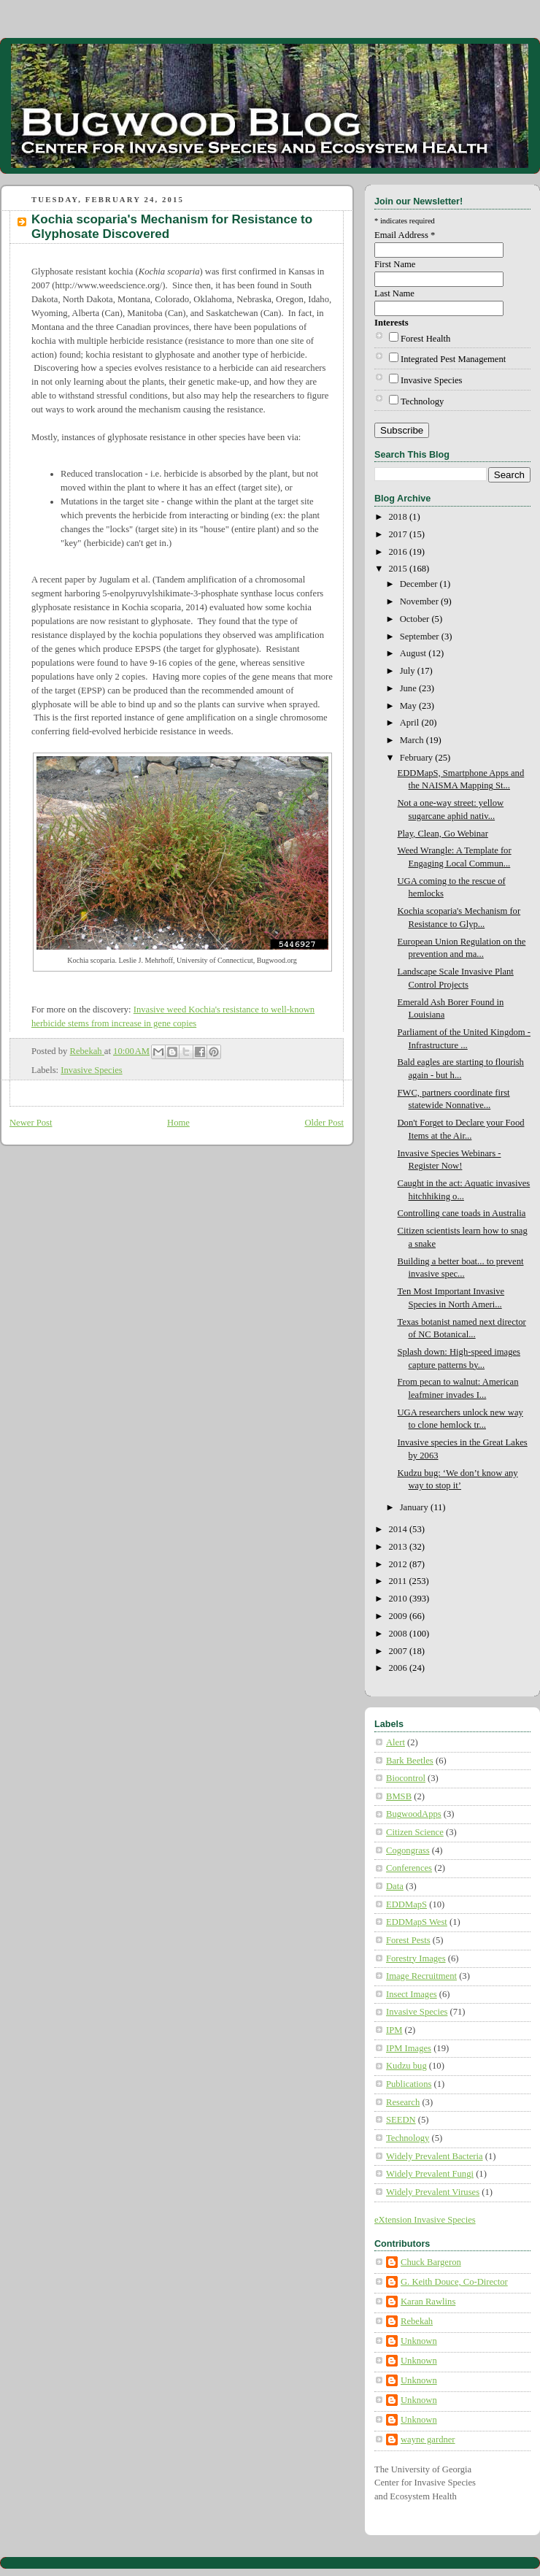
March (413, 740)
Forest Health (425, 339)
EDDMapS (406, 1904)
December (420, 584)
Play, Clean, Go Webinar (443, 833)
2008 (399, 1634)
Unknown (419, 2341)
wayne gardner (428, 2439)
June (409, 688)
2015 (399, 569)
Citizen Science (415, 1832)
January (415, 1507)
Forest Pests (408, 1940)
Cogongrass (408, 1850)
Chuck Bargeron (431, 2262)
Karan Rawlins (428, 2301)
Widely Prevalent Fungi (430, 2174)
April (411, 723)
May (409, 706)
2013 (399, 1547)
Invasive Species (91, 1070)
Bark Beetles (409, 1761)
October (416, 619)
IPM (394, 2030)
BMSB (399, 1796)
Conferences (409, 1868)
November (420, 601)
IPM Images (408, 2048)
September (420, 636)
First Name (394, 264)
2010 (399, 1598)
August (414, 653)
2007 (399, 1651)
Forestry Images (416, 1958)
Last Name (394, 293)
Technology (422, 401)
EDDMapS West (416, 1922)
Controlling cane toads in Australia (462, 1213)
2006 (399, 1668)
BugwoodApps (413, 1814)
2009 (399, 1616)
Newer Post (31, 1123)
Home (178, 1123)
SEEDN (401, 2120)
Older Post (324, 1123)
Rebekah (417, 2321)
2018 (399, 517)
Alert (395, 1742)
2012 (399, 1564)
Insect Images (411, 1994)
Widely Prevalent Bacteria (434, 2156)
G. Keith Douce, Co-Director (454, 2282)
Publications (408, 2084)
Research (403, 2102)
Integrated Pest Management (453, 359)
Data (395, 1886)
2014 (399, 1529)
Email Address (404, 235)
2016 (399, 552)
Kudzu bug (406, 2066)
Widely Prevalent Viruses (432, 2192)
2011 (399, 1581)
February (418, 758)
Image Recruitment (421, 1976)
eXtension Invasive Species (425, 2220)
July (408, 671)
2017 (399, 534)
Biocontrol (405, 1778)
